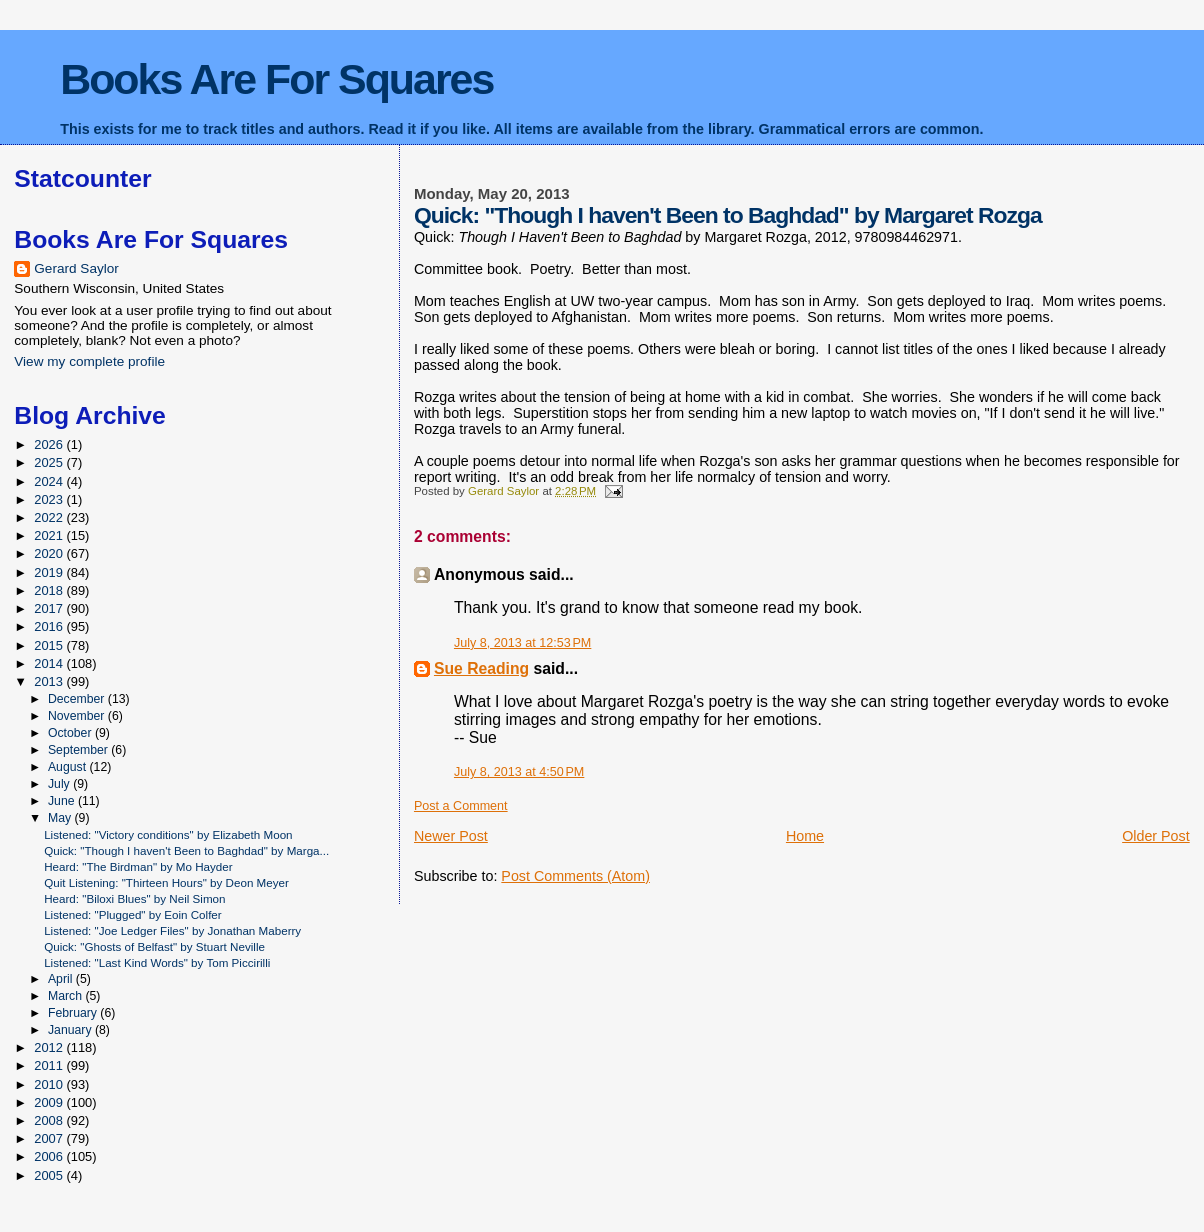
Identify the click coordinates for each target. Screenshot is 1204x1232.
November (78, 716)
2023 (50, 499)
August (69, 767)
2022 (50, 517)
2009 (50, 1102)
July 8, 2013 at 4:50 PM (519, 772)
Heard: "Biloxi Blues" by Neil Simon (134, 898)
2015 (50, 645)
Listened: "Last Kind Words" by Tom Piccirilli (157, 962)
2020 (50, 553)
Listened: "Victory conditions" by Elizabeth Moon (168, 834)
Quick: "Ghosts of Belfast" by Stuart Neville (154, 946)
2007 (50, 1138)
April (62, 979)
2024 (50, 481)
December (78, 699)
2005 (50, 1175)
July (60, 784)
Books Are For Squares (276, 79)
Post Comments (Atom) (575, 876)
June (63, 801)
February (74, 1013)
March (66, 996)
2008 (50, 1120)
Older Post (1156, 836)
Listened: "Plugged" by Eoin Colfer (133, 914)
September (79, 750)
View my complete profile (89, 361)
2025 (50, 462)
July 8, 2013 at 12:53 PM (522, 643)
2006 (50, 1156)
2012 (50, 1047)
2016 (50, 626)
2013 (50, 681)
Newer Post (451, 836)
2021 (50, 535)
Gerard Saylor (76, 268)
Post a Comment (461, 806)
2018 (50, 590)
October (71, 733)
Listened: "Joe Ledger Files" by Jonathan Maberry (172, 930)
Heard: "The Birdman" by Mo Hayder (138, 866)
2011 (50, 1065)
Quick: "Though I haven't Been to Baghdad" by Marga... (186, 850)
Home (805, 836)
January (71, 1030)
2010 (50, 1084)
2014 (50, 663)
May (61, 818)
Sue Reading (481, 668)
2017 (50, 608)
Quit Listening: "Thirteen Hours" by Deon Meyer (166, 882)
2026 (50, 444)
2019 (50, 572)
